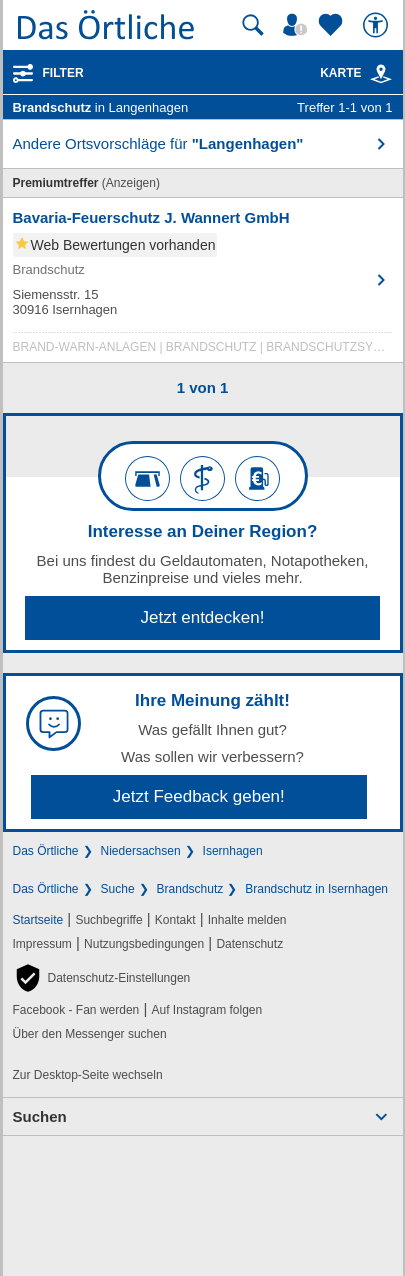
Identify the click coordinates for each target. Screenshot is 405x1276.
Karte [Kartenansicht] (356, 73)
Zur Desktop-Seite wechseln (88, 1075)
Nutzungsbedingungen (144, 944)
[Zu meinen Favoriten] (333, 25)
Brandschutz (190, 889)
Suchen (40, 1116)
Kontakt (175, 920)
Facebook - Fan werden (76, 1010)
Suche (118, 889)
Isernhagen (233, 851)
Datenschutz (249, 944)
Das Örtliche (46, 851)
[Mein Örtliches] (298, 25)
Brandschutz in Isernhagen (316, 889)
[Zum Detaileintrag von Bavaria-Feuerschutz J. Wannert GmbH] (203, 285)
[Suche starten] (253, 25)
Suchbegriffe (108, 920)
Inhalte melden (247, 920)
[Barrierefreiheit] (378, 25)
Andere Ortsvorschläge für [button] (158, 143)
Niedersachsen (141, 851)
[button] (102, 978)
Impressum (42, 944)
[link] (381, 74)
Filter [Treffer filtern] (63, 73)
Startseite (38, 920)
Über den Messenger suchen (90, 1034)
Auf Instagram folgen (206, 1010)
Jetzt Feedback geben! (199, 796)
